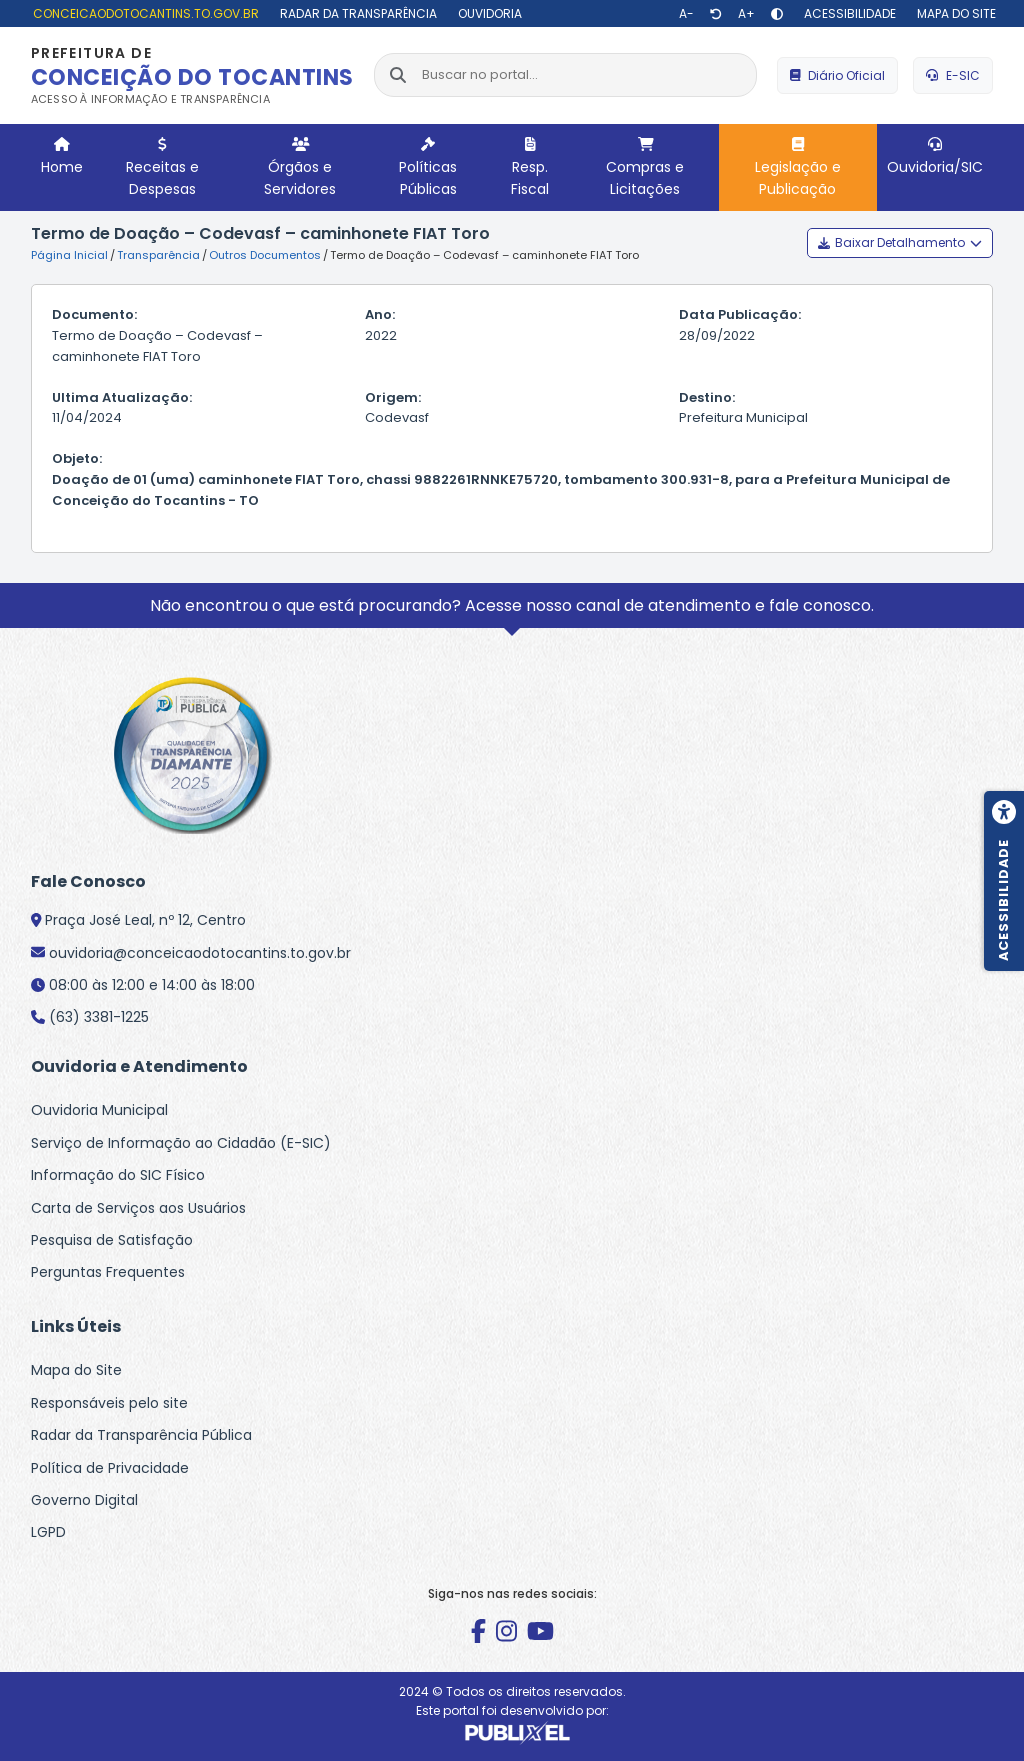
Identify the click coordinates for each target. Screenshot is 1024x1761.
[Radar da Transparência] (356, 13)
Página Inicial (69, 255)
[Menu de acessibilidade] (1004, 881)
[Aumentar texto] (746, 14)
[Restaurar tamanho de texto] (716, 14)
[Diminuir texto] (686, 14)
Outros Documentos (265, 255)
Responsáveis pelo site (109, 1403)
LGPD (48, 1532)
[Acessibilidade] (847, 13)
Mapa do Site (76, 1370)
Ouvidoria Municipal (99, 1110)
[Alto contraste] (777, 14)
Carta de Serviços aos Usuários (138, 1208)
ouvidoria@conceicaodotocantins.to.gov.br (200, 953)
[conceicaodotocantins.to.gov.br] (143, 13)
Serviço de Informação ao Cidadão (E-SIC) (181, 1143)
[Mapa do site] (954, 13)
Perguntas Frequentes (108, 1272)
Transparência (158, 255)
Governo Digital (84, 1500)
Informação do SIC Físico (118, 1175)
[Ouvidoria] (487, 13)
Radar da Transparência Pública (141, 1435)
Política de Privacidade (110, 1468)
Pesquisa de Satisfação (112, 1240)
